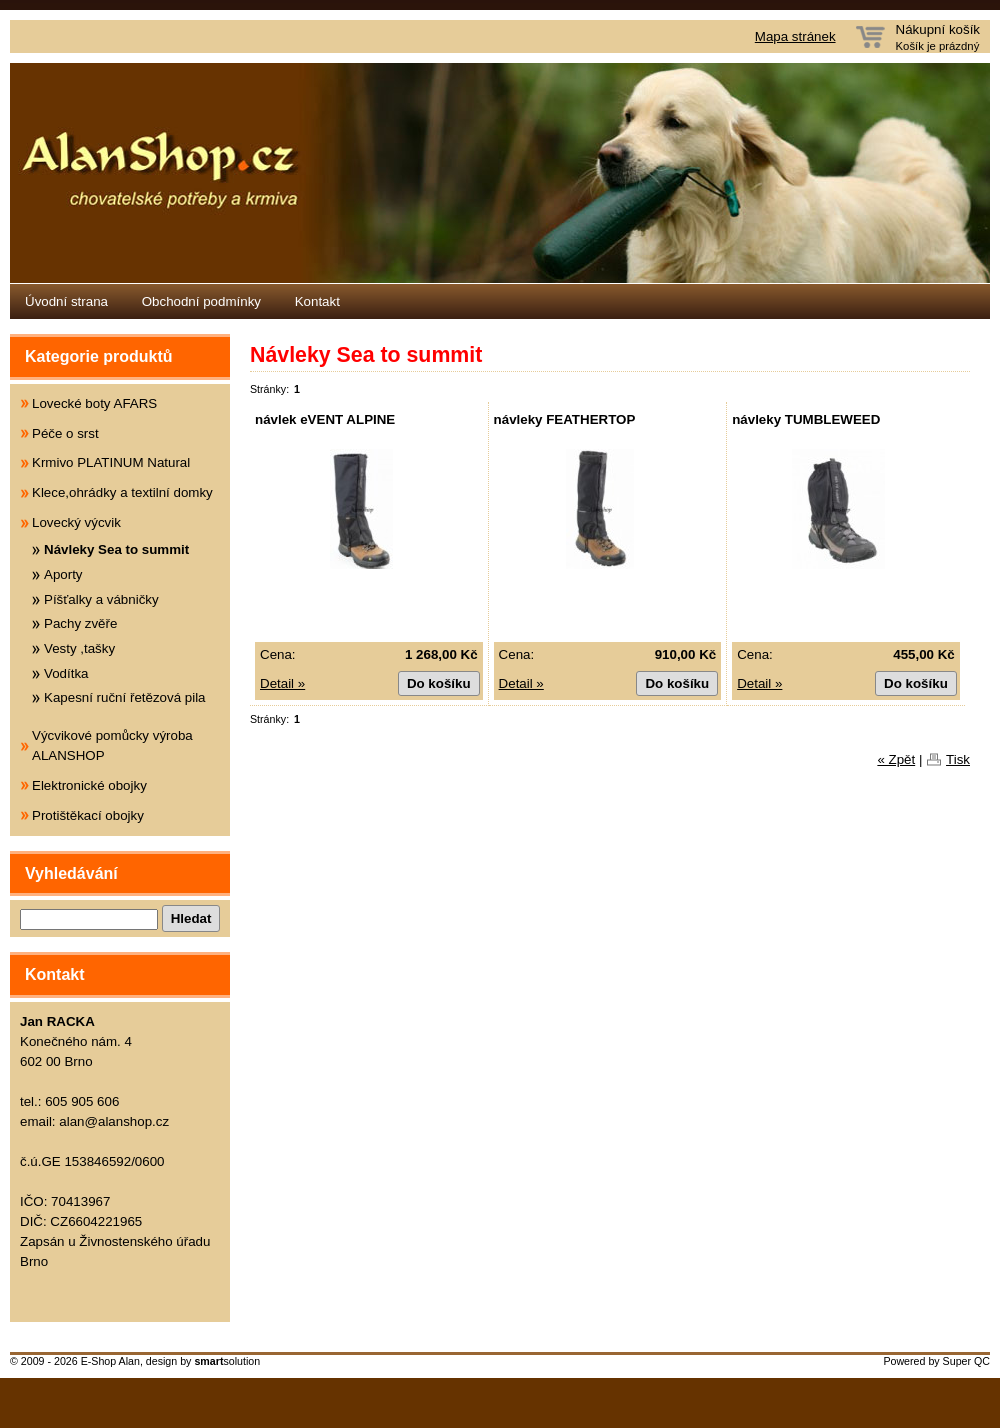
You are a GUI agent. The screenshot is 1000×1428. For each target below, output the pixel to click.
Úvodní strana (66, 301)
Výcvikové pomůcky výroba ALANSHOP (112, 745)
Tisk (958, 759)
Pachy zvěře (80, 623)
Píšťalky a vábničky (101, 599)
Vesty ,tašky (79, 648)
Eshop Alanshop (500, 173)
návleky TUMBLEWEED (806, 419)
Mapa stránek (795, 36)
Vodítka (66, 673)
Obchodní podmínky (201, 301)
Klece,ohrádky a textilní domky (122, 492)
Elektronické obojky (89, 785)
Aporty (63, 574)
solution (227, 1361)
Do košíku (439, 683)
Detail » (282, 683)
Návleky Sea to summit (116, 549)
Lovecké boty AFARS (94, 403)
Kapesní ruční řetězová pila (125, 697)
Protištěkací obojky (88, 815)
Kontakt (317, 301)
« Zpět (896, 759)
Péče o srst (65, 433)
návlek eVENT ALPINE (325, 419)
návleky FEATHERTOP (565, 419)
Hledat (191, 918)
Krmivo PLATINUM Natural (111, 462)
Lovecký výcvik (76, 522)
